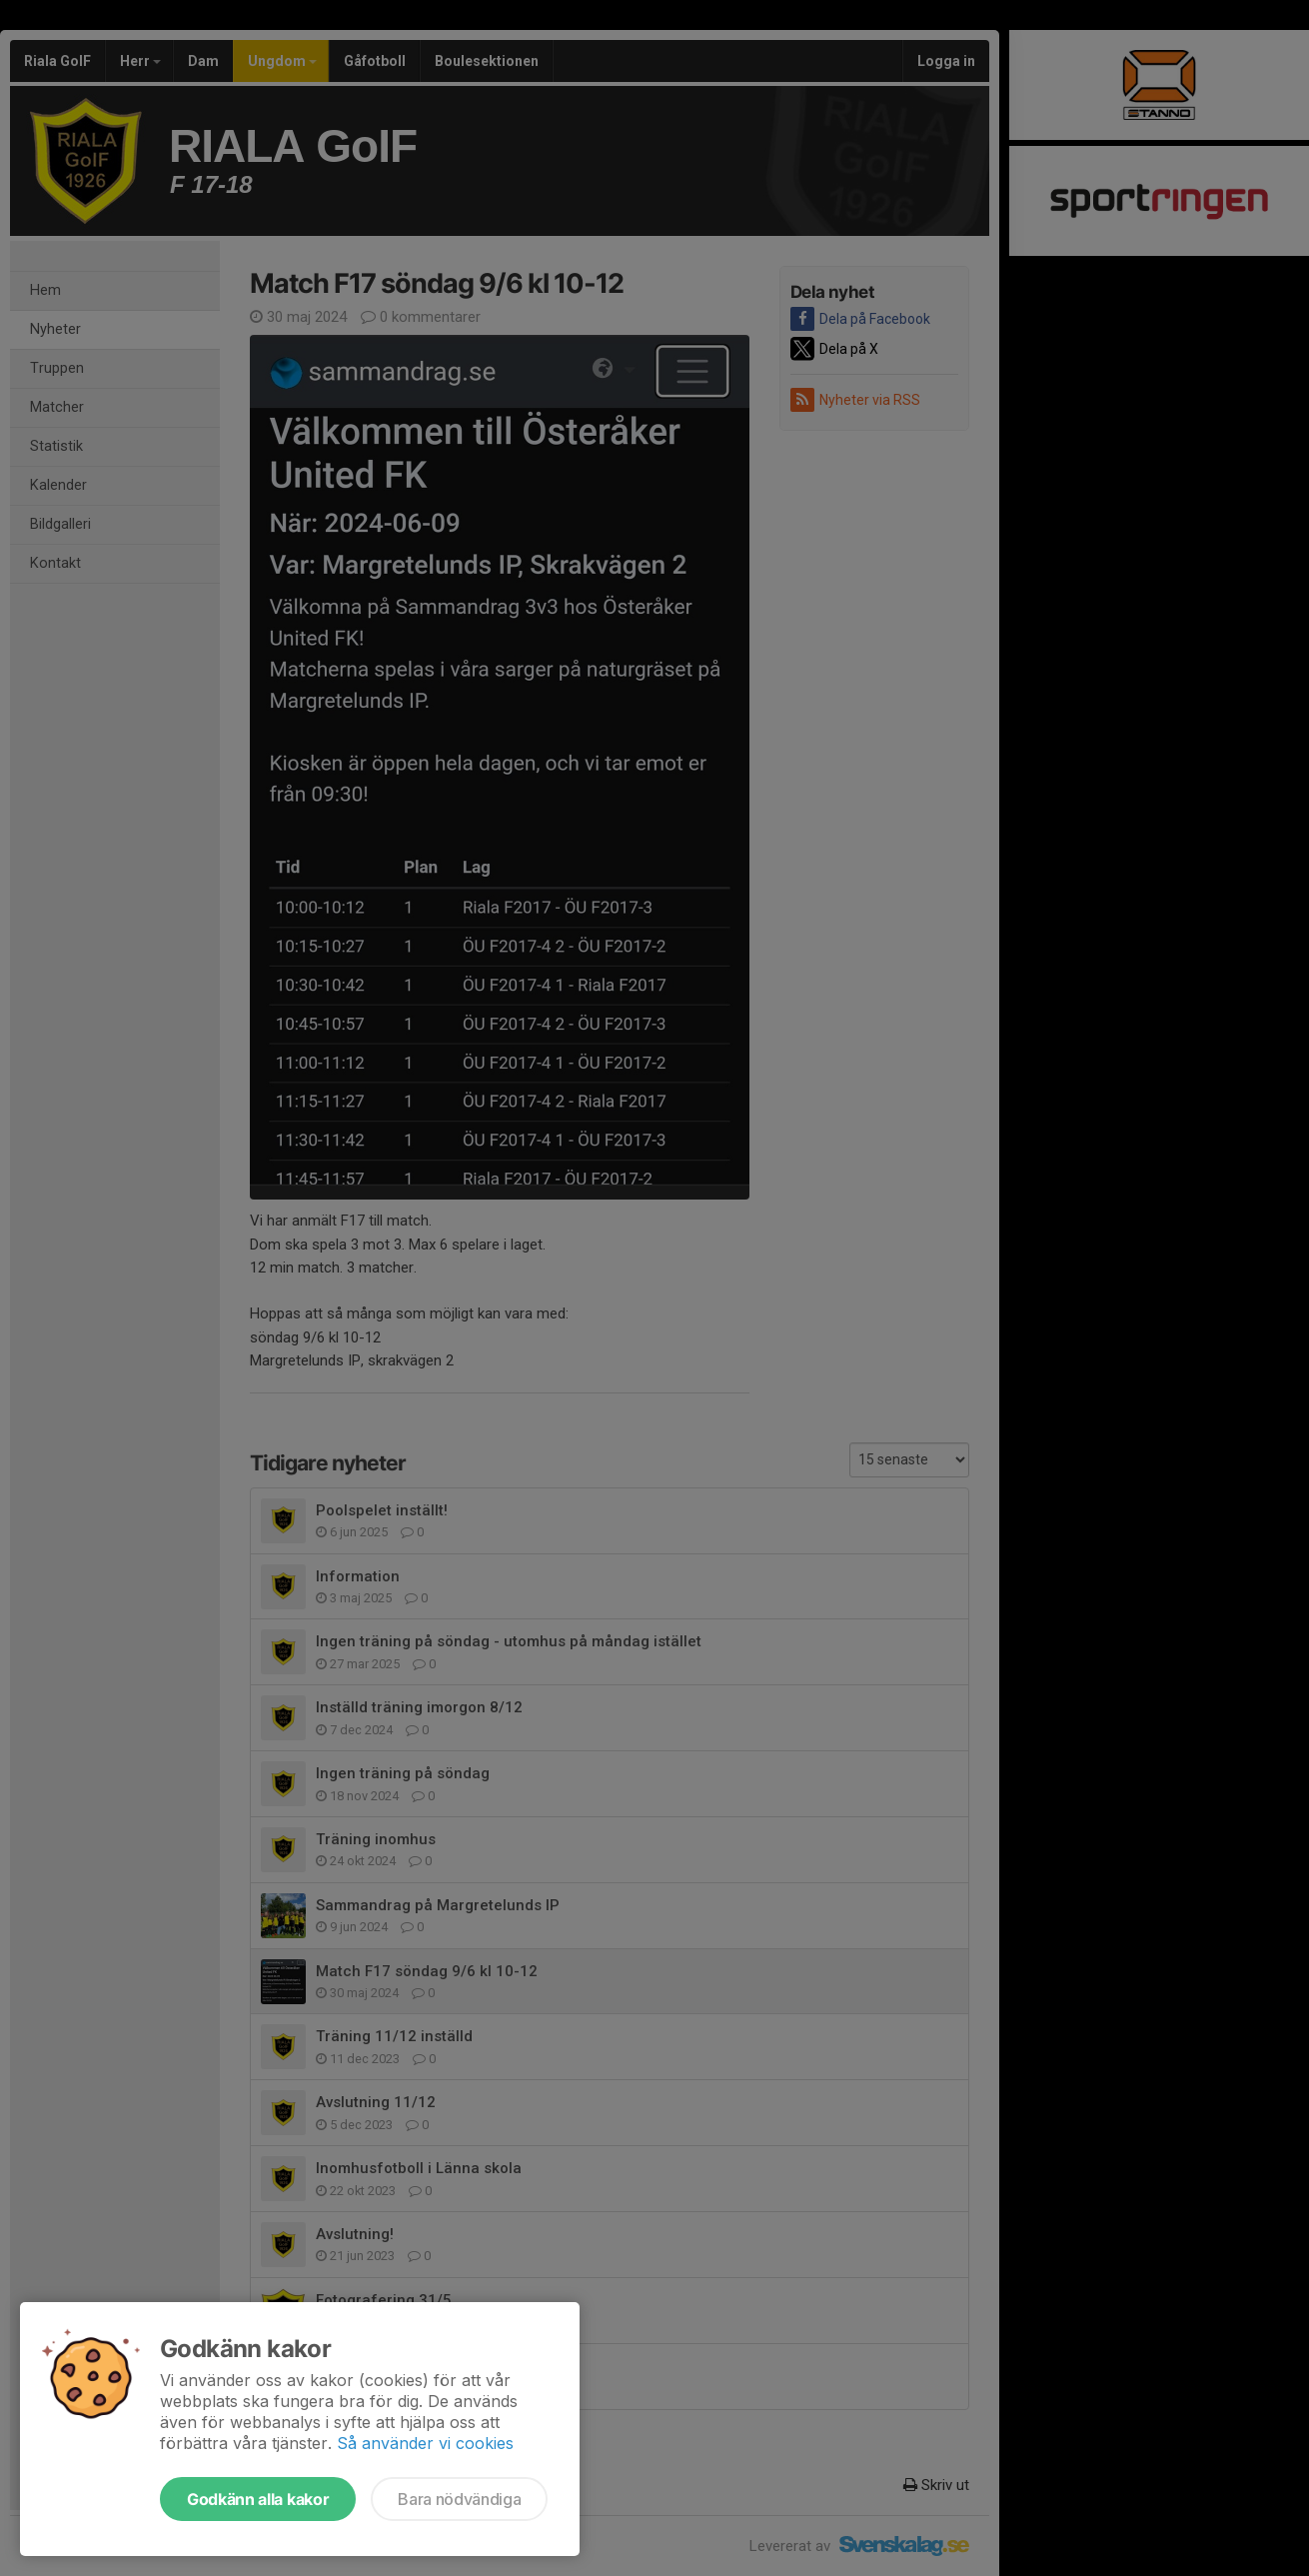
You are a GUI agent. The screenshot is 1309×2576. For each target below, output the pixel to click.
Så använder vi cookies (425, 2443)
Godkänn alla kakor (258, 2499)
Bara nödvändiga (459, 2499)
